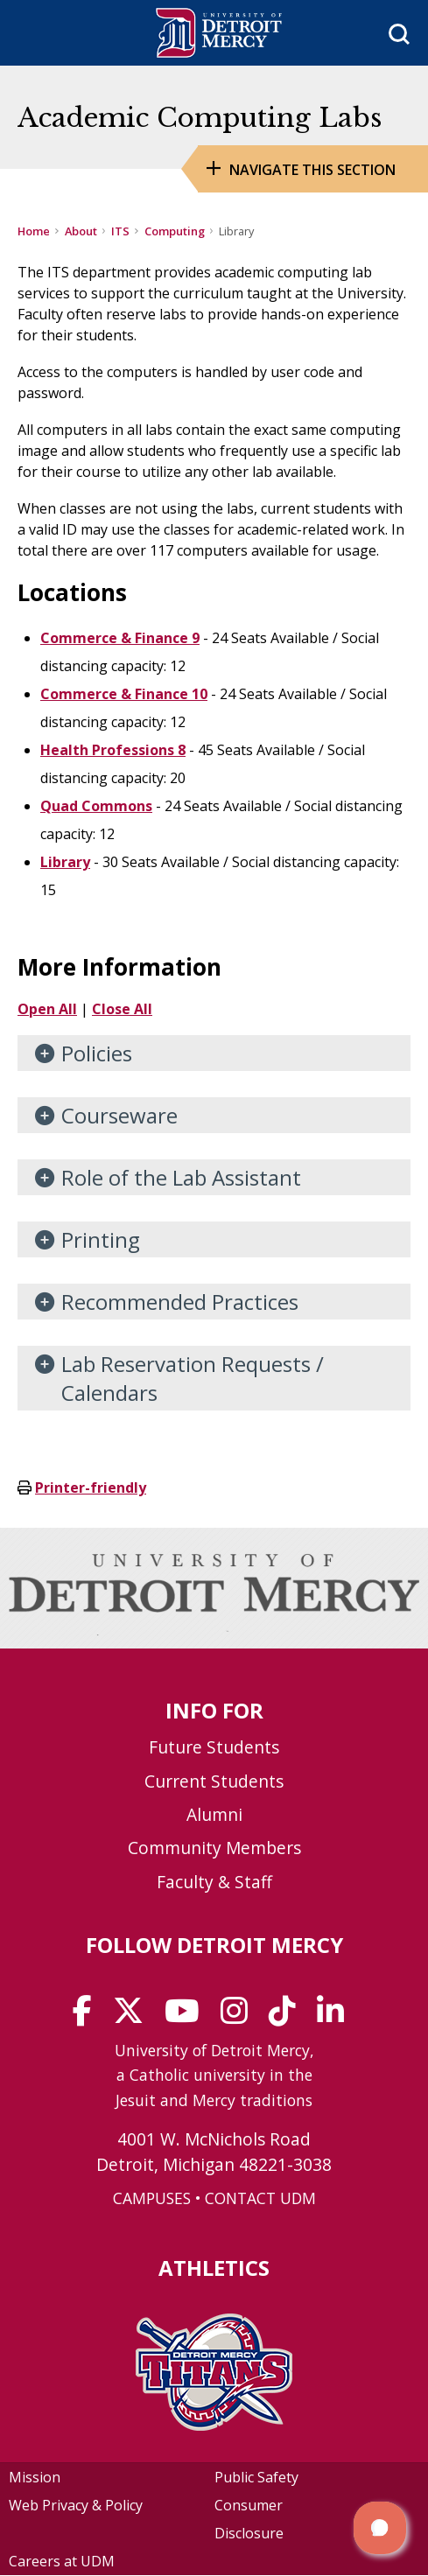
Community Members (214, 1847)
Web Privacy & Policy (76, 2505)
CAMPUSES (152, 2198)
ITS (120, 231)
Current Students (214, 1781)
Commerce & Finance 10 (123, 694)
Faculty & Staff (214, 1882)
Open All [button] (47, 1008)
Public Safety (256, 2477)
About (81, 231)
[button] (380, 2528)
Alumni (214, 1814)
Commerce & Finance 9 (120, 638)
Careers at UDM (62, 2561)
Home (34, 231)
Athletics (214, 2267)
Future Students (214, 1747)
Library (65, 862)
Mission (34, 2477)
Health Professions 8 (113, 750)
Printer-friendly (90, 1487)
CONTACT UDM (260, 2198)
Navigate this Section (312, 169)
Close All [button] (122, 1008)
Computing (174, 231)
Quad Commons (96, 806)
